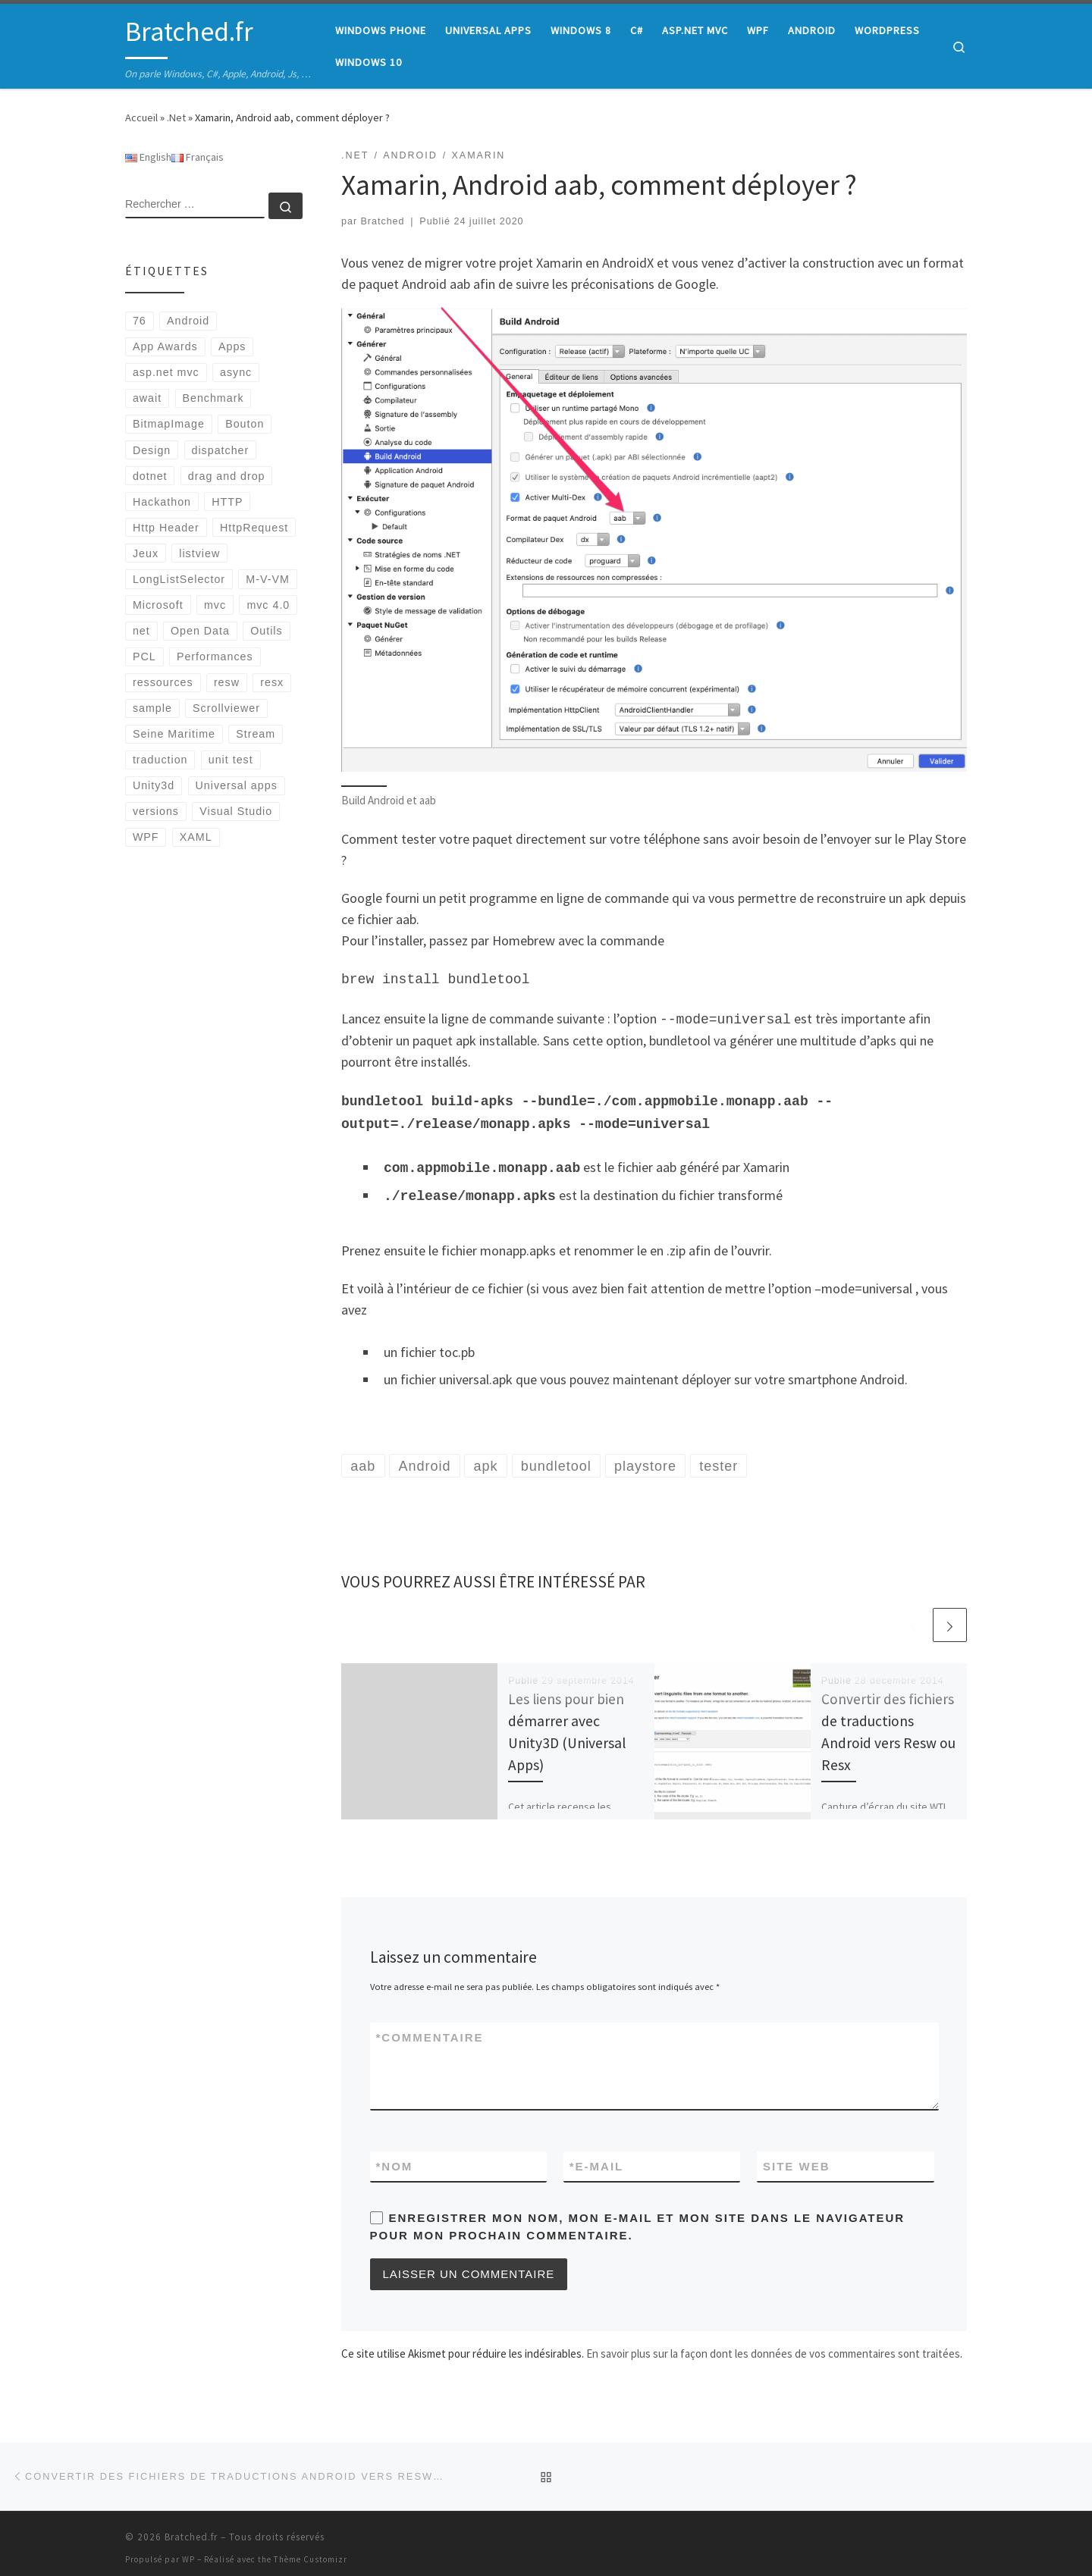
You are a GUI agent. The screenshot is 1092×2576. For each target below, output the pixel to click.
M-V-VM (267, 579)
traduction (160, 760)
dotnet (150, 476)
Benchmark (212, 398)
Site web (796, 2157)
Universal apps (237, 785)
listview (199, 553)
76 (139, 321)
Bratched (383, 221)
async (236, 372)
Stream (255, 734)
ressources (163, 682)
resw (227, 682)
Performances (215, 656)
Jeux (145, 553)
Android (188, 321)
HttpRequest (254, 528)
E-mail (597, 2157)
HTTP (227, 502)
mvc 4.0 (268, 605)
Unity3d (153, 785)
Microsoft (158, 605)
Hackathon (162, 502)
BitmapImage (169, 424)
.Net (176, 117)
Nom (394, 2157)
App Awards (165, 346)
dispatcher (220, 450)
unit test (231, 760)
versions (156, 811)
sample (152, 708)
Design (152, 450)
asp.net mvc (166, 372)
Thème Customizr (310, 2550)
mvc (215, 605)
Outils (266, 631)
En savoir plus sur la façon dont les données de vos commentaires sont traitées (773, 2344)
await (147, 398)
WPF (146, 837)
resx (272, 682)
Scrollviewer (226, 708)
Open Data (200, 631)
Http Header (166, 528)
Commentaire (430, 2028)
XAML (196, 837)
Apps (232, 346)
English (148, 157)
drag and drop (226, 476)
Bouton (244, 424)
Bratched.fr (191, 2527)
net (141, 631)
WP (188, 2550)
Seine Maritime (174, 734)
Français (197, 157)
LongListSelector (179, 579)
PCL (144, 656)
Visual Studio (235, 811)
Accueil (141, 117)
